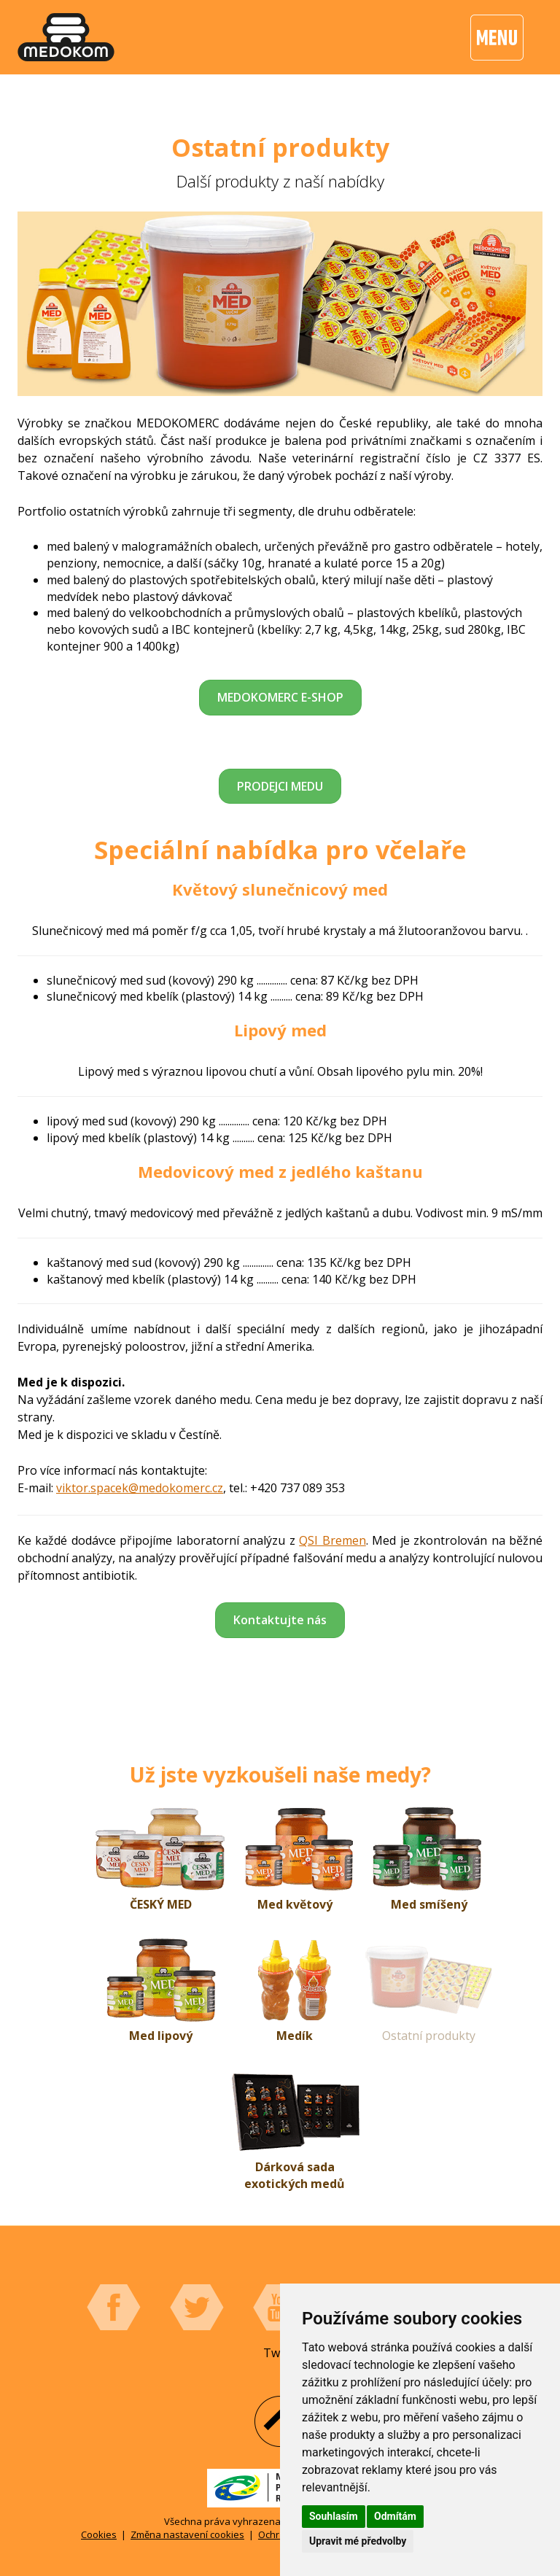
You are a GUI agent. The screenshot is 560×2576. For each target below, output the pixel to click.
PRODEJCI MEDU (280, 786)
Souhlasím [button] (333, 2516)
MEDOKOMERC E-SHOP (280, 697)
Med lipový (160, 2036)
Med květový (294, 1904)
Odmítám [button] (395, 2516)
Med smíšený (429, 1904)
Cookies (99, 2534)
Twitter (197, 2307)
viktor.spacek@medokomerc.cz (139, 1488)
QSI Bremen (332, 1540)
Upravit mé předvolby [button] (357, 2541)
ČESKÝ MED (161, 1904)
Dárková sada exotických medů (294, 2175)
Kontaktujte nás (280, 1620)
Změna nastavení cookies (187, 2534)
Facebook (114, 2307)
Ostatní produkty (428, 2036)
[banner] (66, 37)
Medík (294, 2036)
